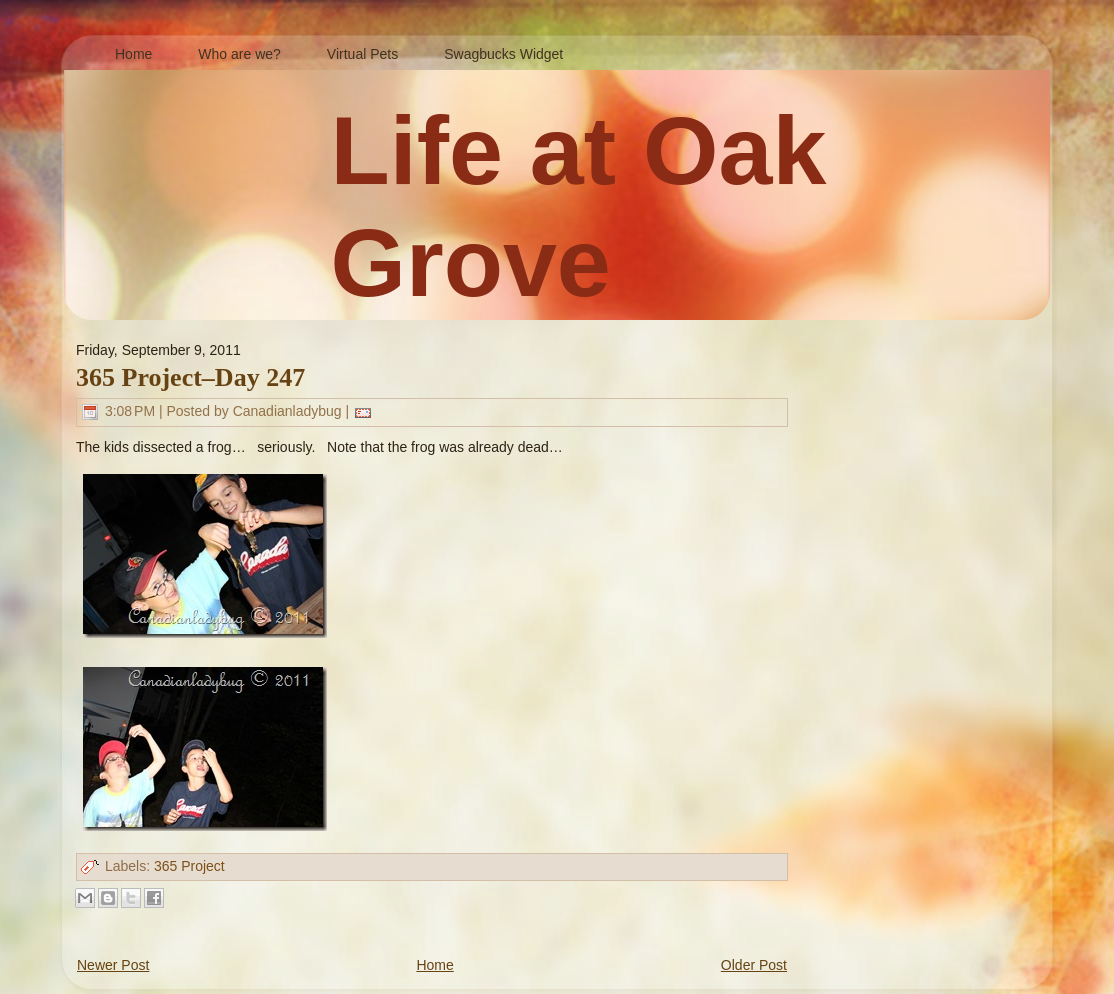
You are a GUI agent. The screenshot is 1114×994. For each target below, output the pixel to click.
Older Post (754, 965)
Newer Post (113, 965)
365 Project (189, 866)
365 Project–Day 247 (190, 377)
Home (434, 965)
